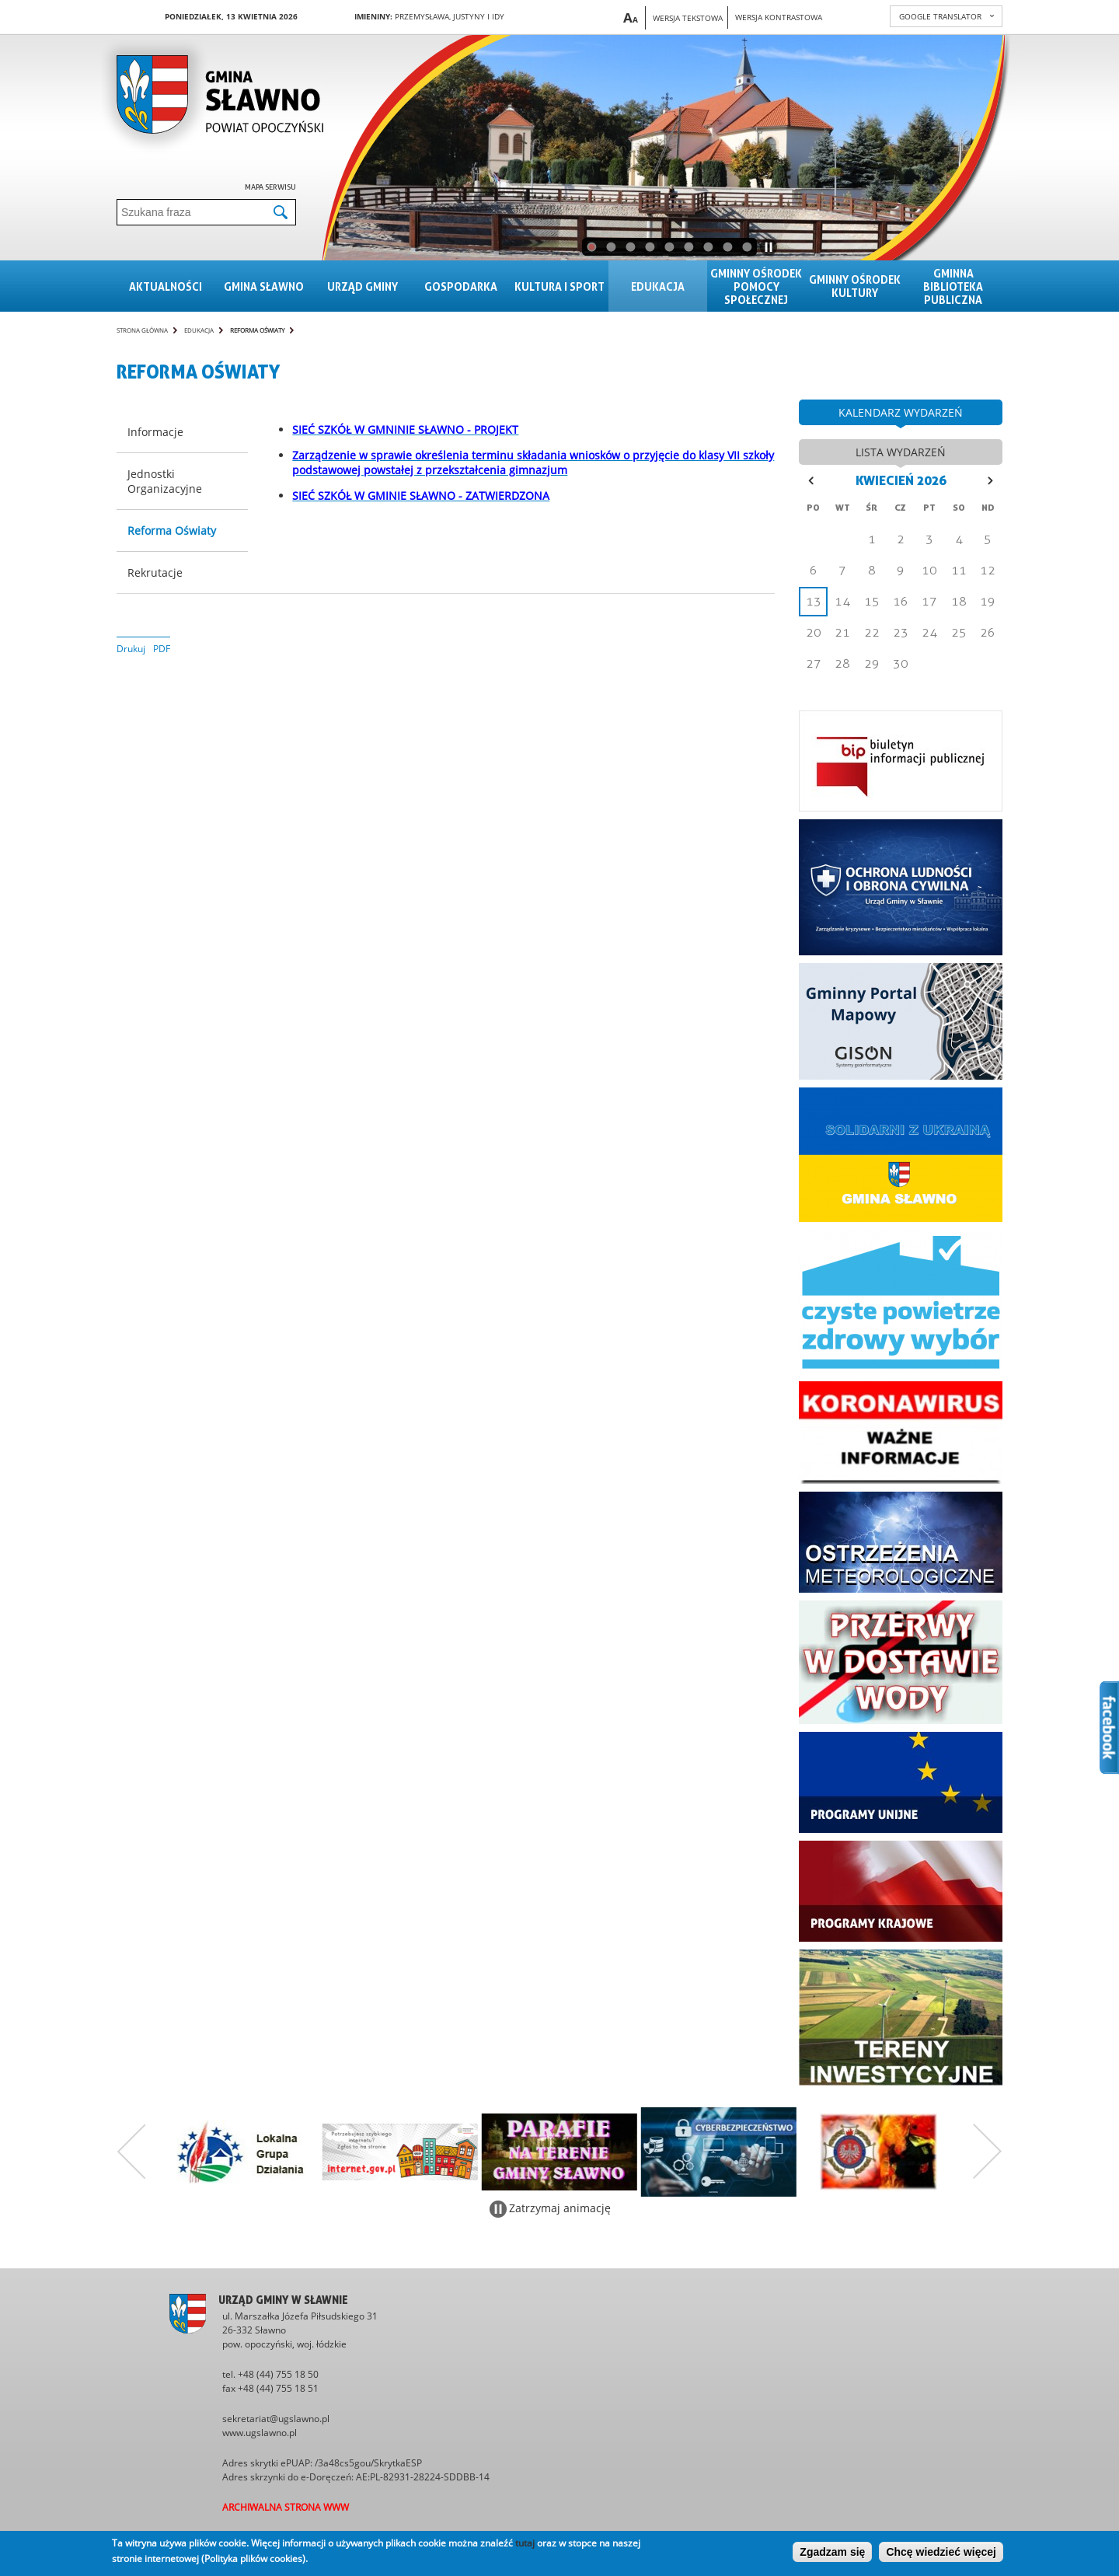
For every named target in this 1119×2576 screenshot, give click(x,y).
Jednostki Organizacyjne (164, 481)
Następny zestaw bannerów (987, 2152)
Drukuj (131, 648)
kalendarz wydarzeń (900, 412)
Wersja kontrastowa (778, 17)
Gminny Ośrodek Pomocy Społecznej (756, 286)
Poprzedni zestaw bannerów (131, 2152)
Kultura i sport (559, 286)
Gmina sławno (264, 286)
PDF (161, 648)
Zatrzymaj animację (560, 2208)
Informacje (155, 431)
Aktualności (165, 286)
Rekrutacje (155, 572)
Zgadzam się (832, 2552)
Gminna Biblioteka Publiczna (953, 286)
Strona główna (142, 330)
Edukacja (658, 286)
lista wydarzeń (901, 452)
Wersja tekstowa (688, 17)
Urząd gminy (362, 286)
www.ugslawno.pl (259, 2432)
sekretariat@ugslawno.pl (275, 2418)
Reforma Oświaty (257, 330)
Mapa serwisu (270, 186)
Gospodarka (460, 286)
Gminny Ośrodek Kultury (855, 286)
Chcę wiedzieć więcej (941, 2552)
